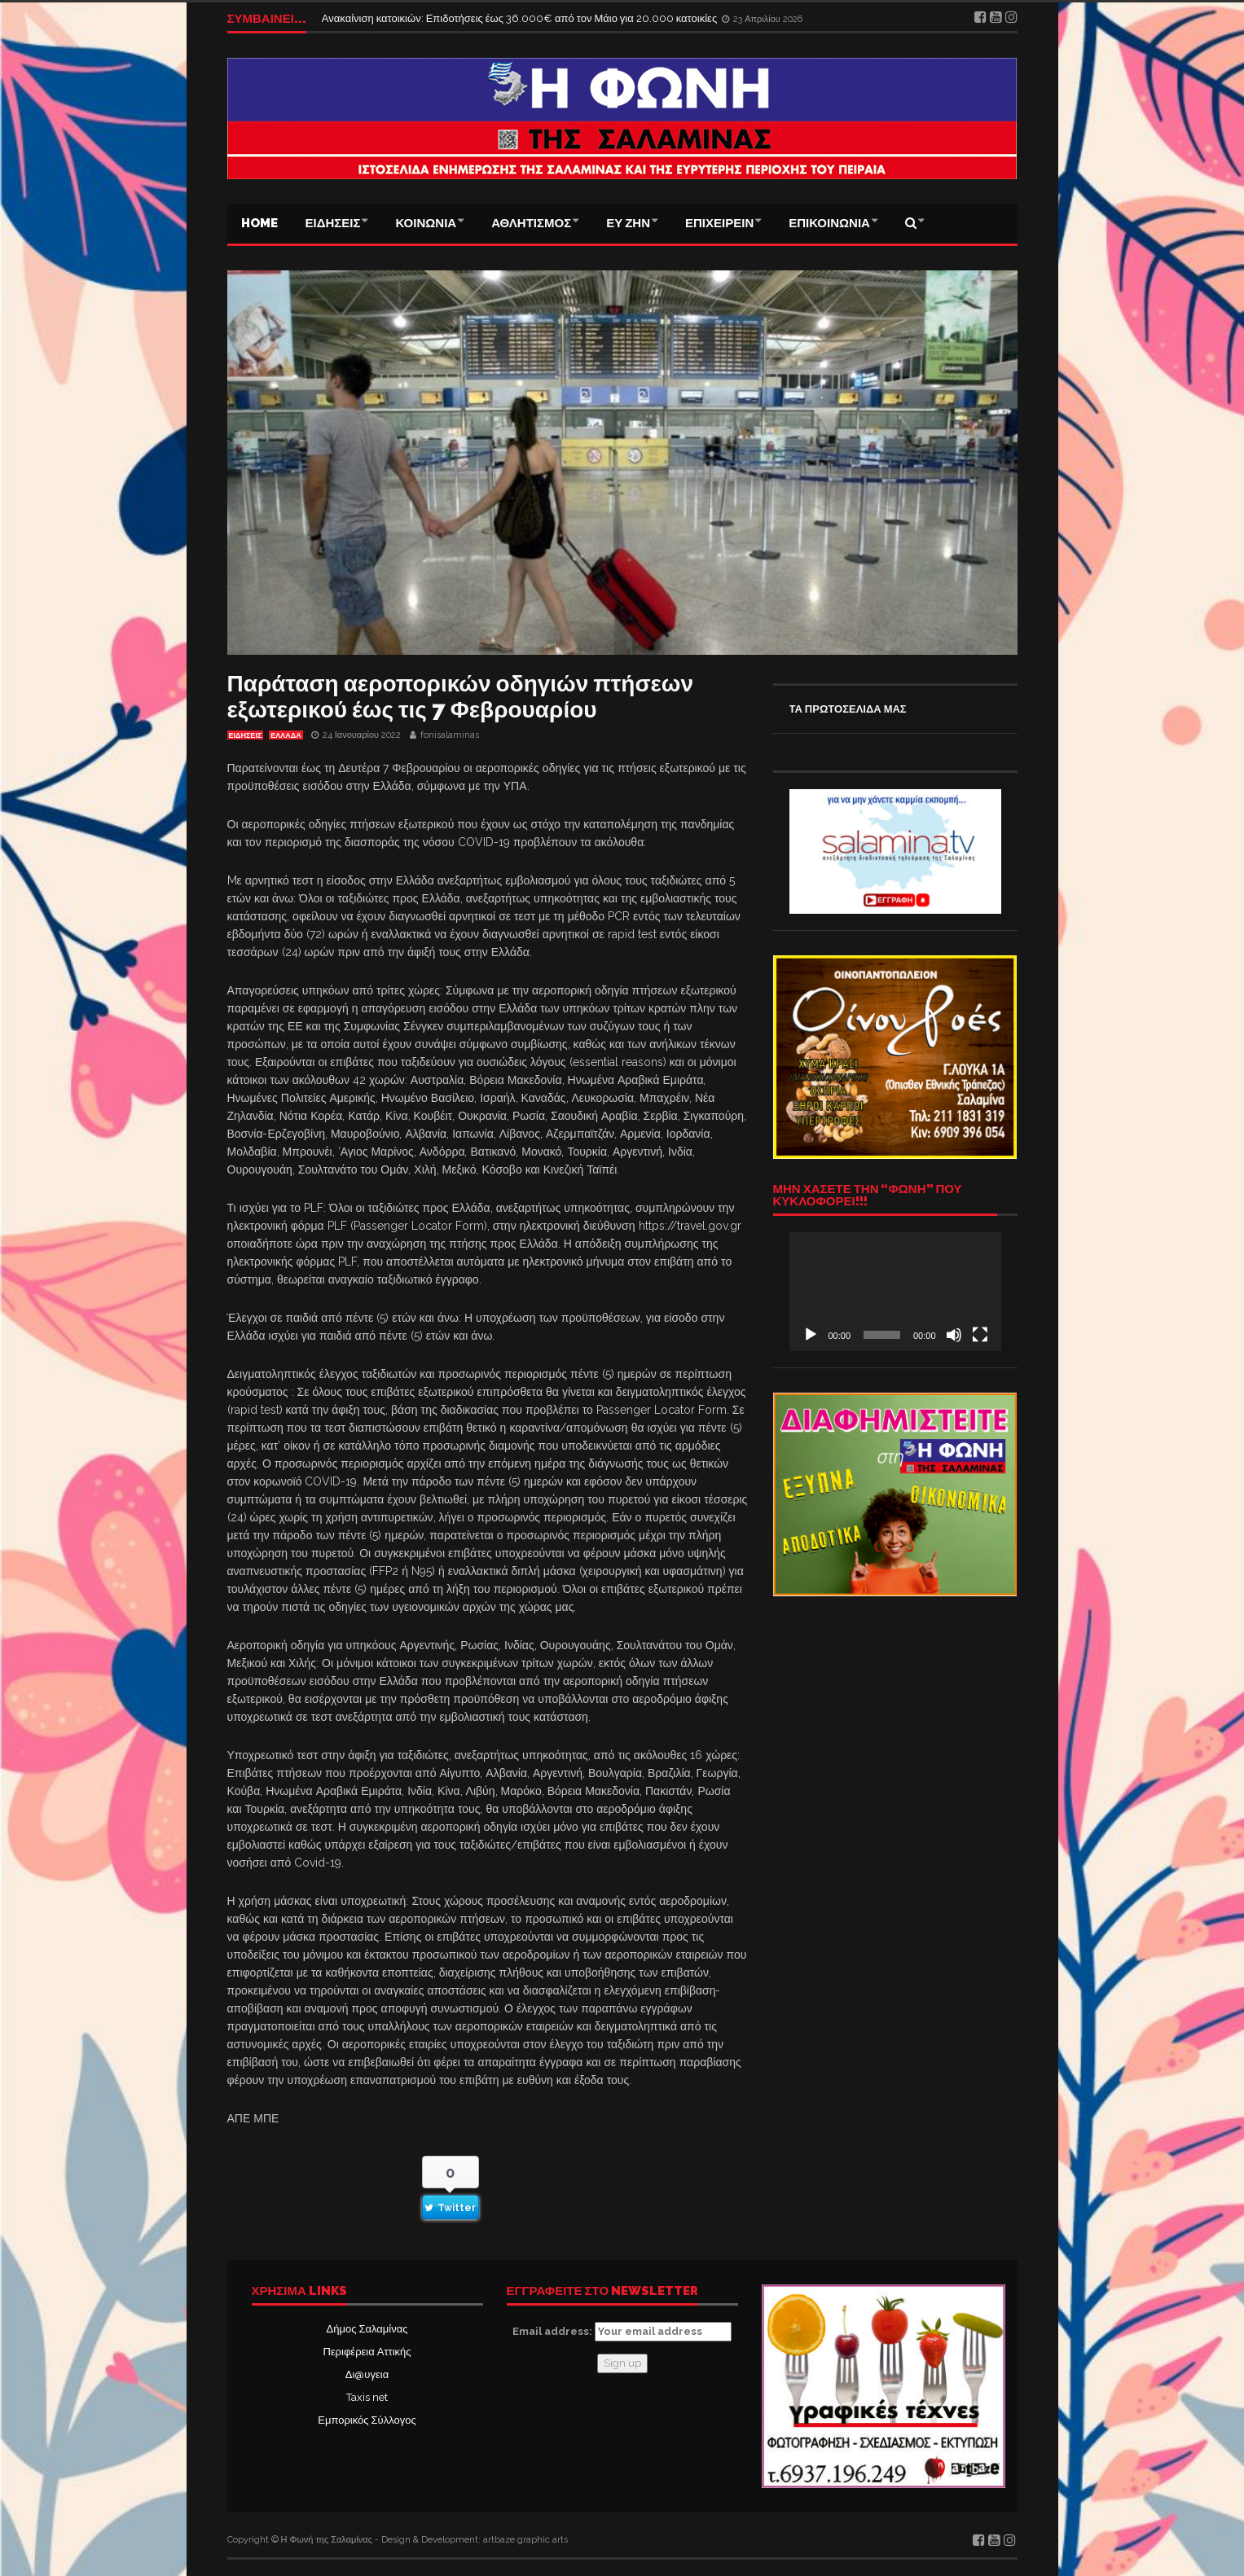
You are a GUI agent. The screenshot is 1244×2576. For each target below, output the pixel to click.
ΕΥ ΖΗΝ (628, 223)
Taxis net (367, 2397)
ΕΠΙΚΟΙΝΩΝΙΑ (829, 223)
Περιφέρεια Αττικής (367, 2352)
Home (259, 223)
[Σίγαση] (954, 1335)
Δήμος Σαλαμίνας (367, 2329)
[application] (895, 1291)
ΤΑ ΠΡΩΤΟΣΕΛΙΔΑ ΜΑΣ (848, 709)
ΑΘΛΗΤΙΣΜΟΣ (531, 223)
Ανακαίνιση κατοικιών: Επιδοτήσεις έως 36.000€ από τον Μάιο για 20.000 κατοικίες (520, 18)
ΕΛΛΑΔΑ (285, 735)
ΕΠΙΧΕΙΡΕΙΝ (719, 223)
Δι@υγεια (367, 2374)
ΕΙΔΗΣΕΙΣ (333, 223)
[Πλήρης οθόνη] (980, 1335)
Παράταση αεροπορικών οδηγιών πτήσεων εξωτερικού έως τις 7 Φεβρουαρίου (460, 696)
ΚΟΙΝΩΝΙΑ (425, 223)
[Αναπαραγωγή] (810, 1335)
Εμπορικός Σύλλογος (366, 2420)
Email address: (622, 2331)
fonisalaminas (449, 735)
